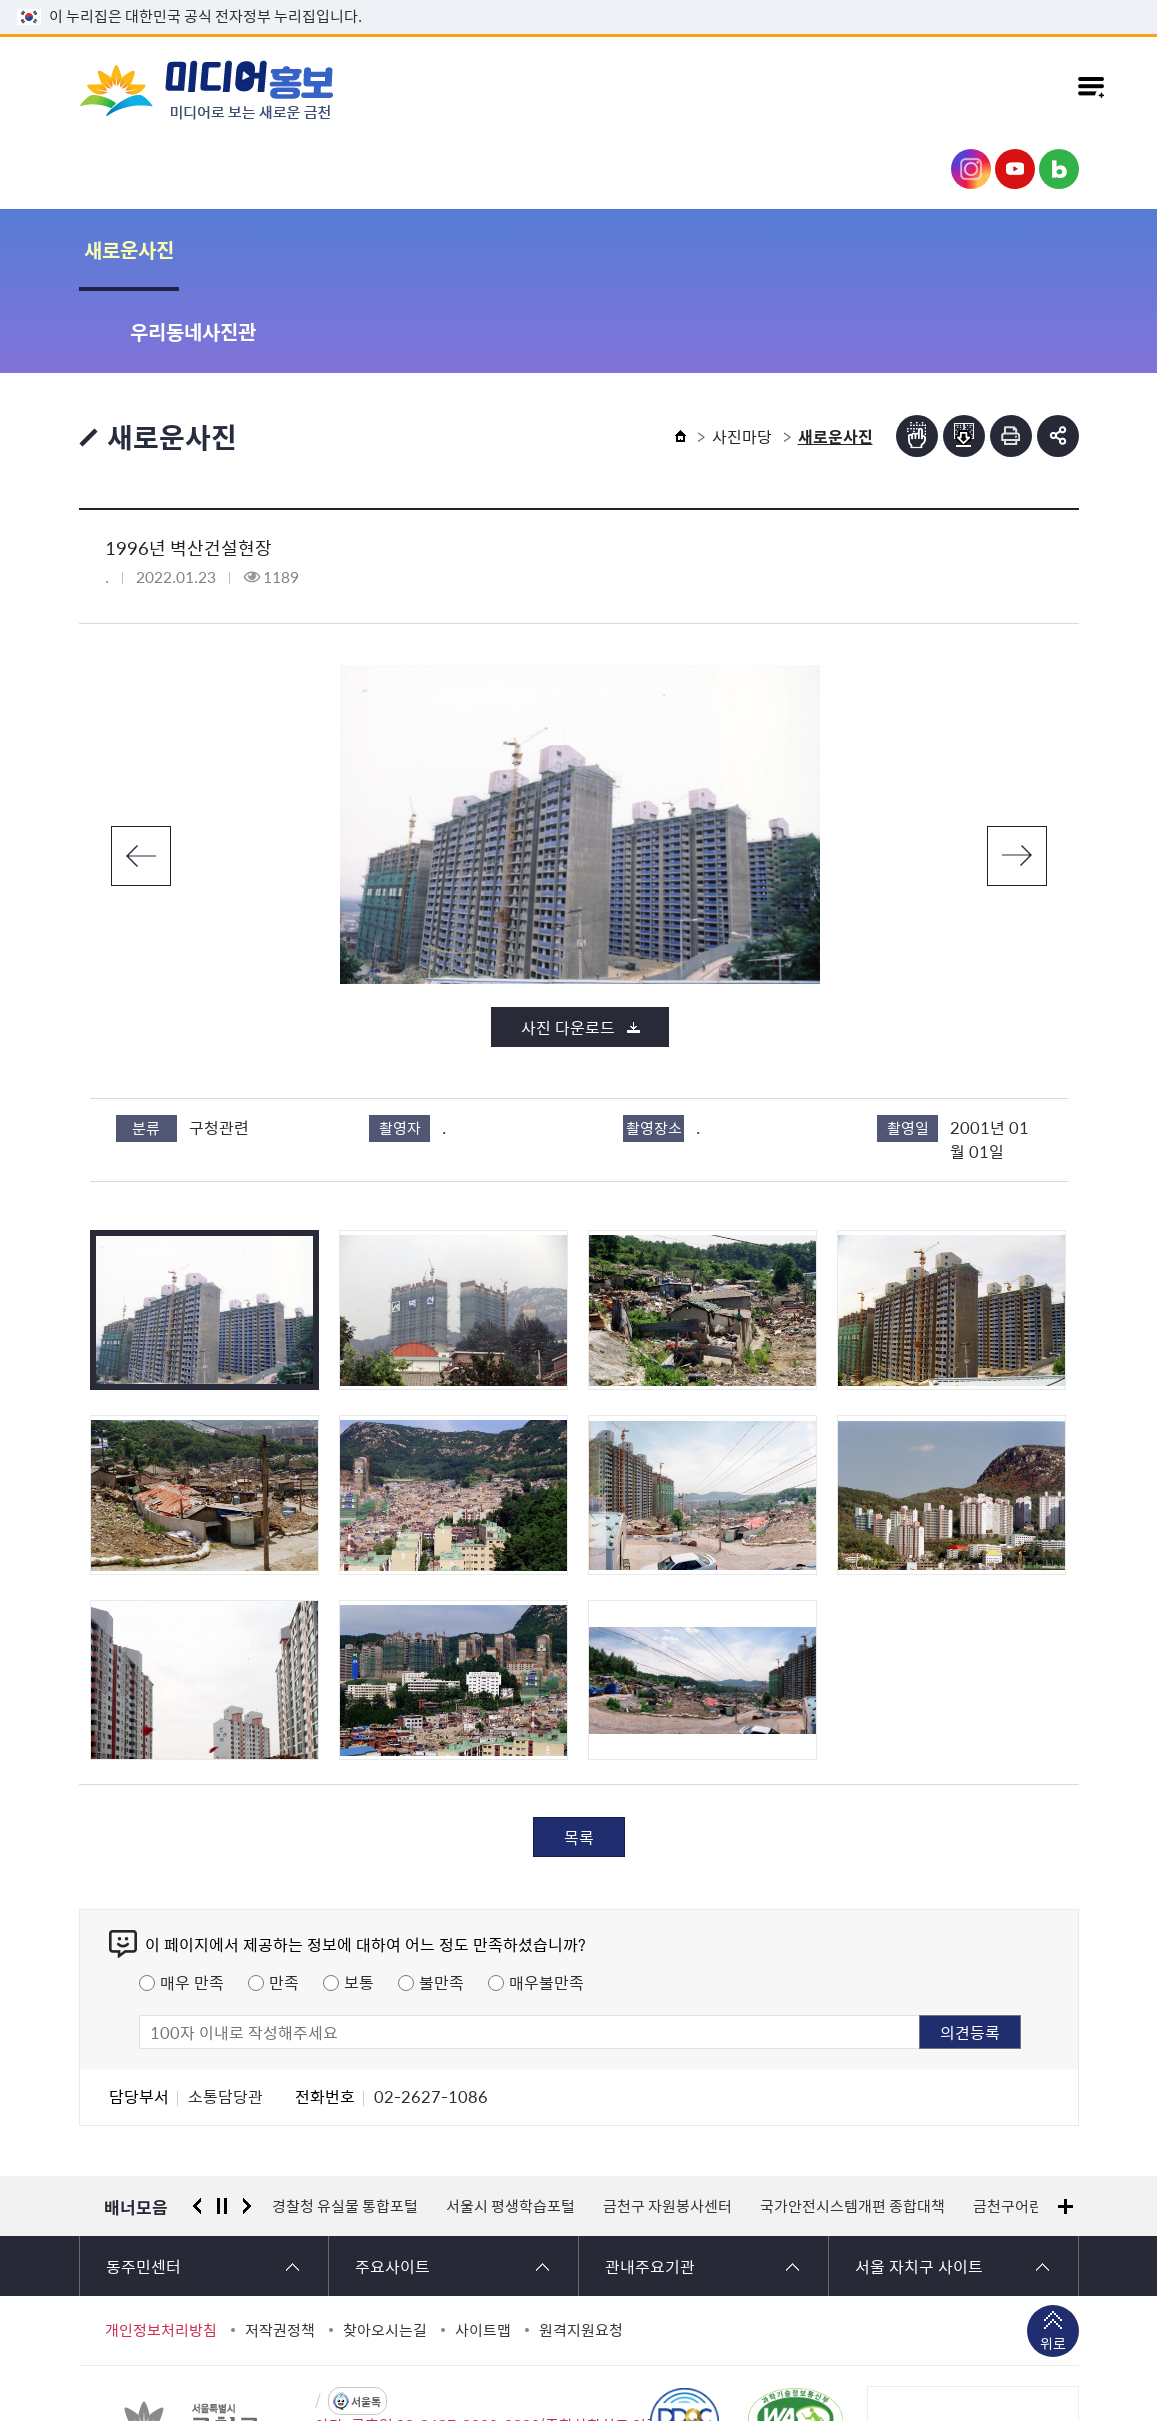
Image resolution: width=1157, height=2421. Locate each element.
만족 (284, 1900)
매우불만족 (546, 1900)
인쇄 (1011, 354)
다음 (1017, 774)
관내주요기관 (650, 2184)
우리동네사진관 (293, 249)
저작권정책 (280, 2248)
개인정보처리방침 (161, 2248)
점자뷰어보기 (917, 354)
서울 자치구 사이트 (919, 2184)
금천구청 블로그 (1059, 169)
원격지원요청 (581, 2248)
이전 (141, 774)
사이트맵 (483, 2248)
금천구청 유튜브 (1015, 169)
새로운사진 (129, 249)
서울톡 (366, 2319)
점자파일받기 (964, 354)
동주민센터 (143, 2184)
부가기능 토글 (1058, 354)
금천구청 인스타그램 (971, 169)
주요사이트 (392, 2184)
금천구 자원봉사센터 (667, 2124)
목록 (579, 1755)
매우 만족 (192, 1900)
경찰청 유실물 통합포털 (345, 2124)
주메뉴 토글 (1091, 89)
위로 (1053, 2263)
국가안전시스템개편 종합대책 (852, 2124)
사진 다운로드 (568, 945)
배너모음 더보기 (1065, 2124)
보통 (359, 1900)
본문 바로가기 (579, 0)
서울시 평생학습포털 (510, 2124)
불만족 (441, 1900)
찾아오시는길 (385, 2248)
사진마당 (742, 354)
